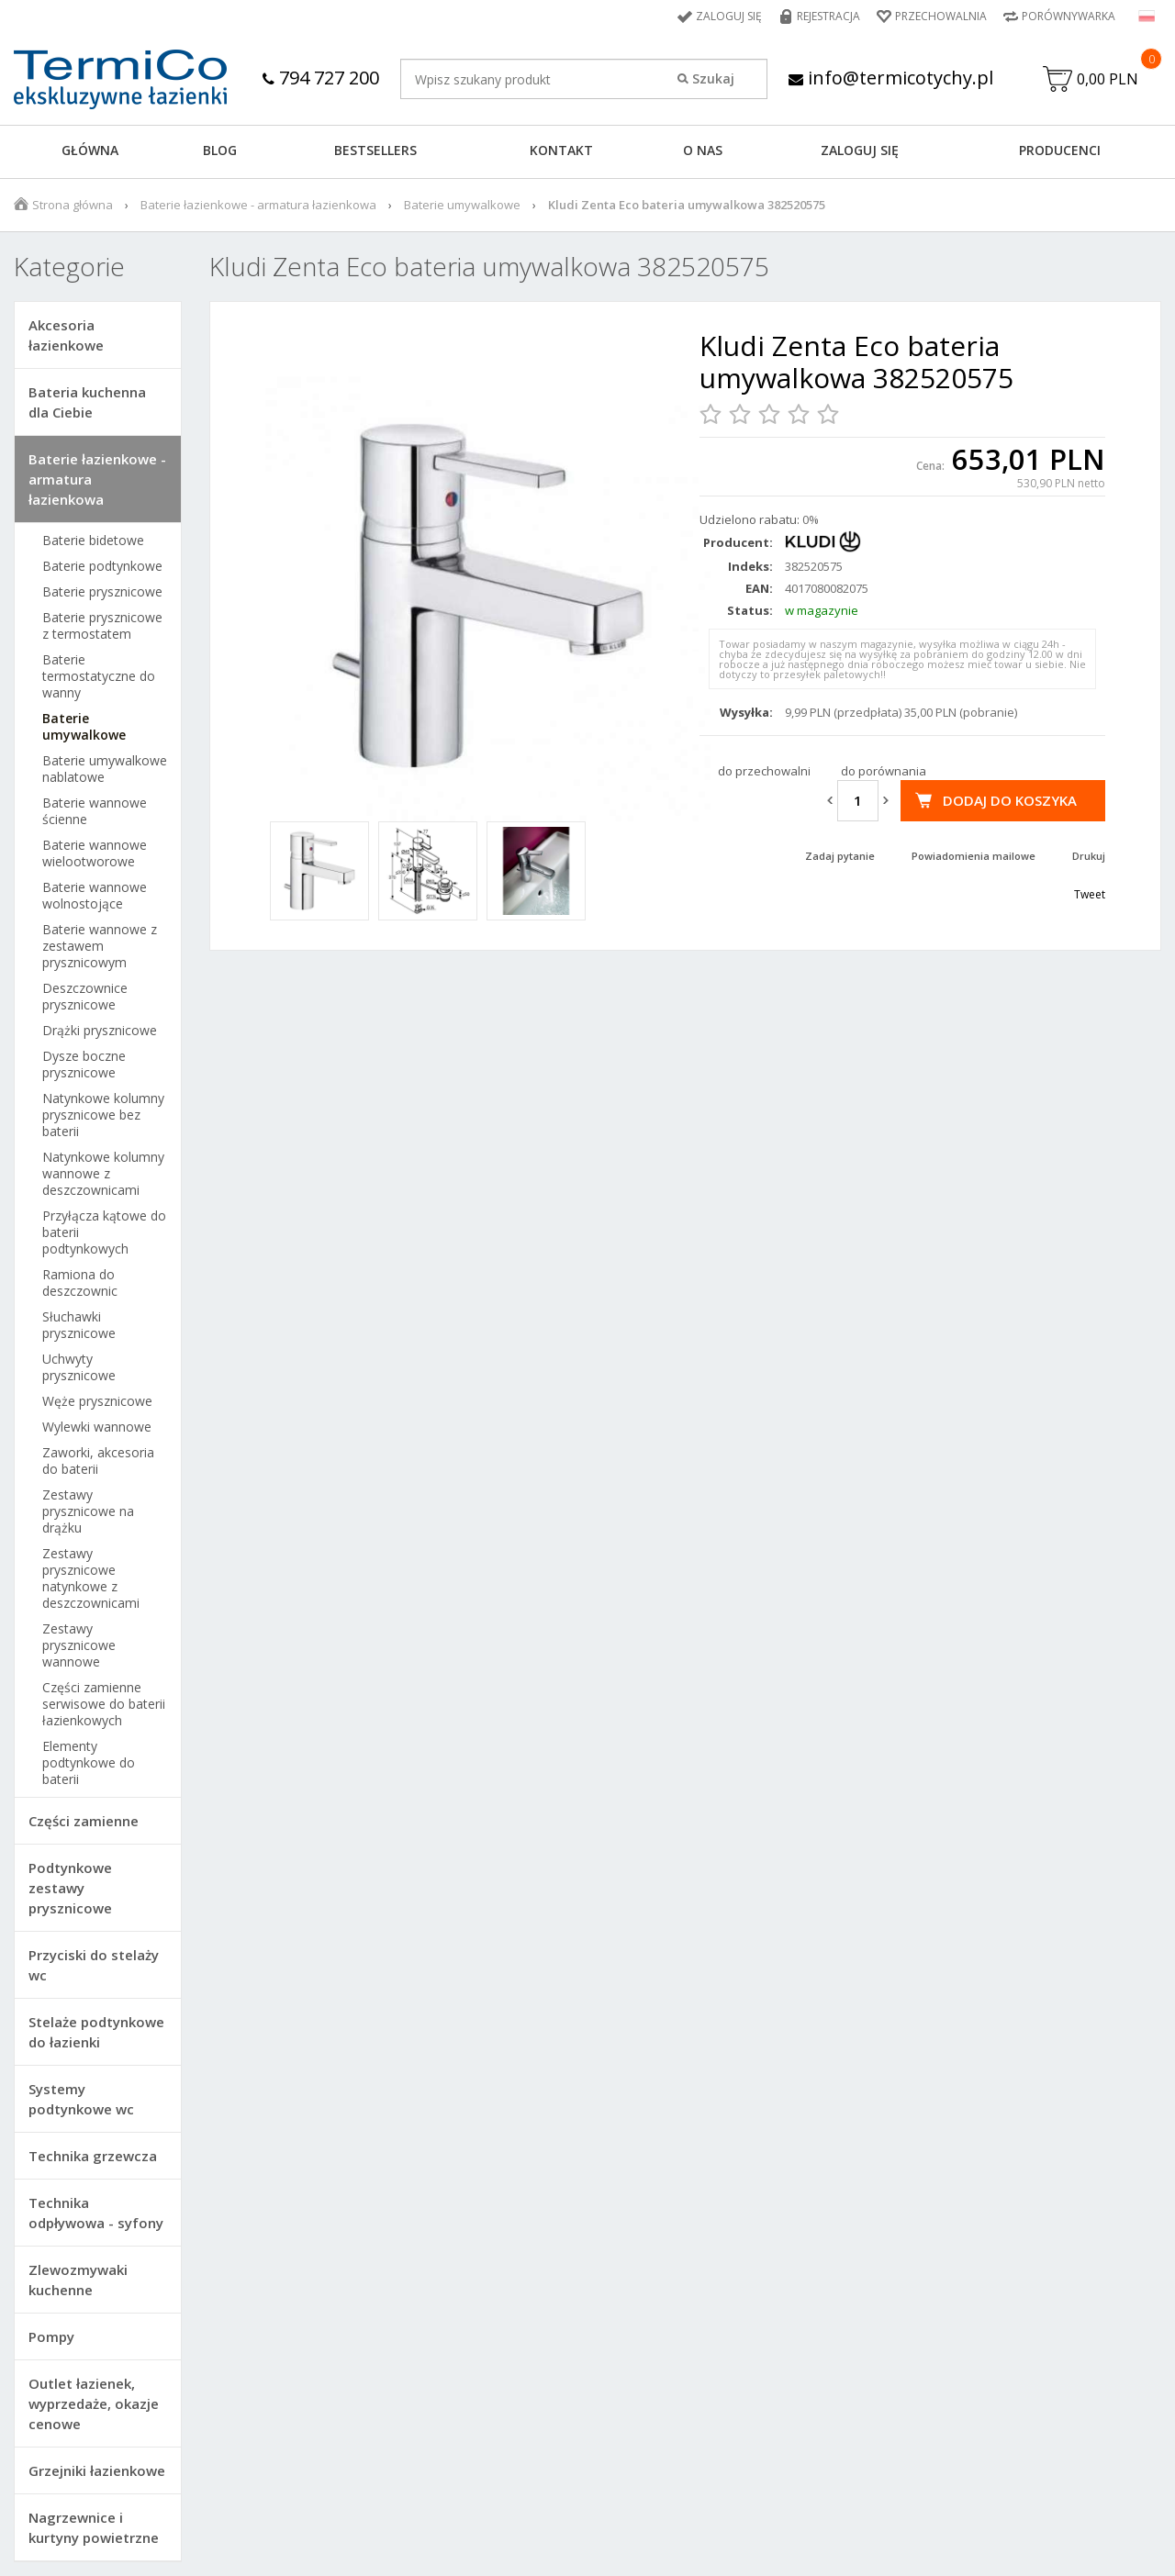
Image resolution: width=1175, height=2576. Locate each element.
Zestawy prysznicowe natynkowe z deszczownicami (91, 1578)
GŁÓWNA (90, 150)
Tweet (1089, 894)
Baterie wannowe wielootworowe (94, 853)
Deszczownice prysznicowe (85, 996)
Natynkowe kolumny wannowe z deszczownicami (103, 1174)
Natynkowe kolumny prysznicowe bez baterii (103, 1115)
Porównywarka (1068, 16)
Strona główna (72, 204)
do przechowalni (764, 771)
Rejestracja (828, 16)
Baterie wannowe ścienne (94, 811)
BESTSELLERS (375, 150)
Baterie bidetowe (93, 540)
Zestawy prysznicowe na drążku (88, 1511)
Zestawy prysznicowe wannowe (79, 1645)
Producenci (1060, 150)
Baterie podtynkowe (102, 566)
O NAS (702, 150)
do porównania (883, 771)
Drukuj (1088, 856)
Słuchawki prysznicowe (79, 1325)
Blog (220, 150)
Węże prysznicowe (97, 1401)
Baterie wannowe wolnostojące (94, 895)
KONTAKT (561, 150)
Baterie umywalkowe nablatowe (104, 769)
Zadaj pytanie (840, 856)
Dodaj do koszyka (1010, 800)
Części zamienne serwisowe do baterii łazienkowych (103, 1704)
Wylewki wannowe (96, 1427)
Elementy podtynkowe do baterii (88, 1763)
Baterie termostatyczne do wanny (98, 676)
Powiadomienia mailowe (973, 856)
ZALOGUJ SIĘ (860, 150)
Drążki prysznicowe (99, 1030)
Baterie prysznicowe (102, 592)
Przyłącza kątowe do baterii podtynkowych (104, 1232)
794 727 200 (321, 77)
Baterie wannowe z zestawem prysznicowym (99, 946)
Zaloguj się (729, 16)
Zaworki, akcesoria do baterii (98, 1461)
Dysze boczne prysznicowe (84, 1064)
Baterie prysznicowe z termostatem (102, 625)
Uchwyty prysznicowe (79, 1367)
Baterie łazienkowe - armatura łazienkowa (258, 204)
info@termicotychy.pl (891, 77)
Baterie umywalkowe (462, 204)
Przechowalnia (941, 16)
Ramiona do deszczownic (80, 1282)
